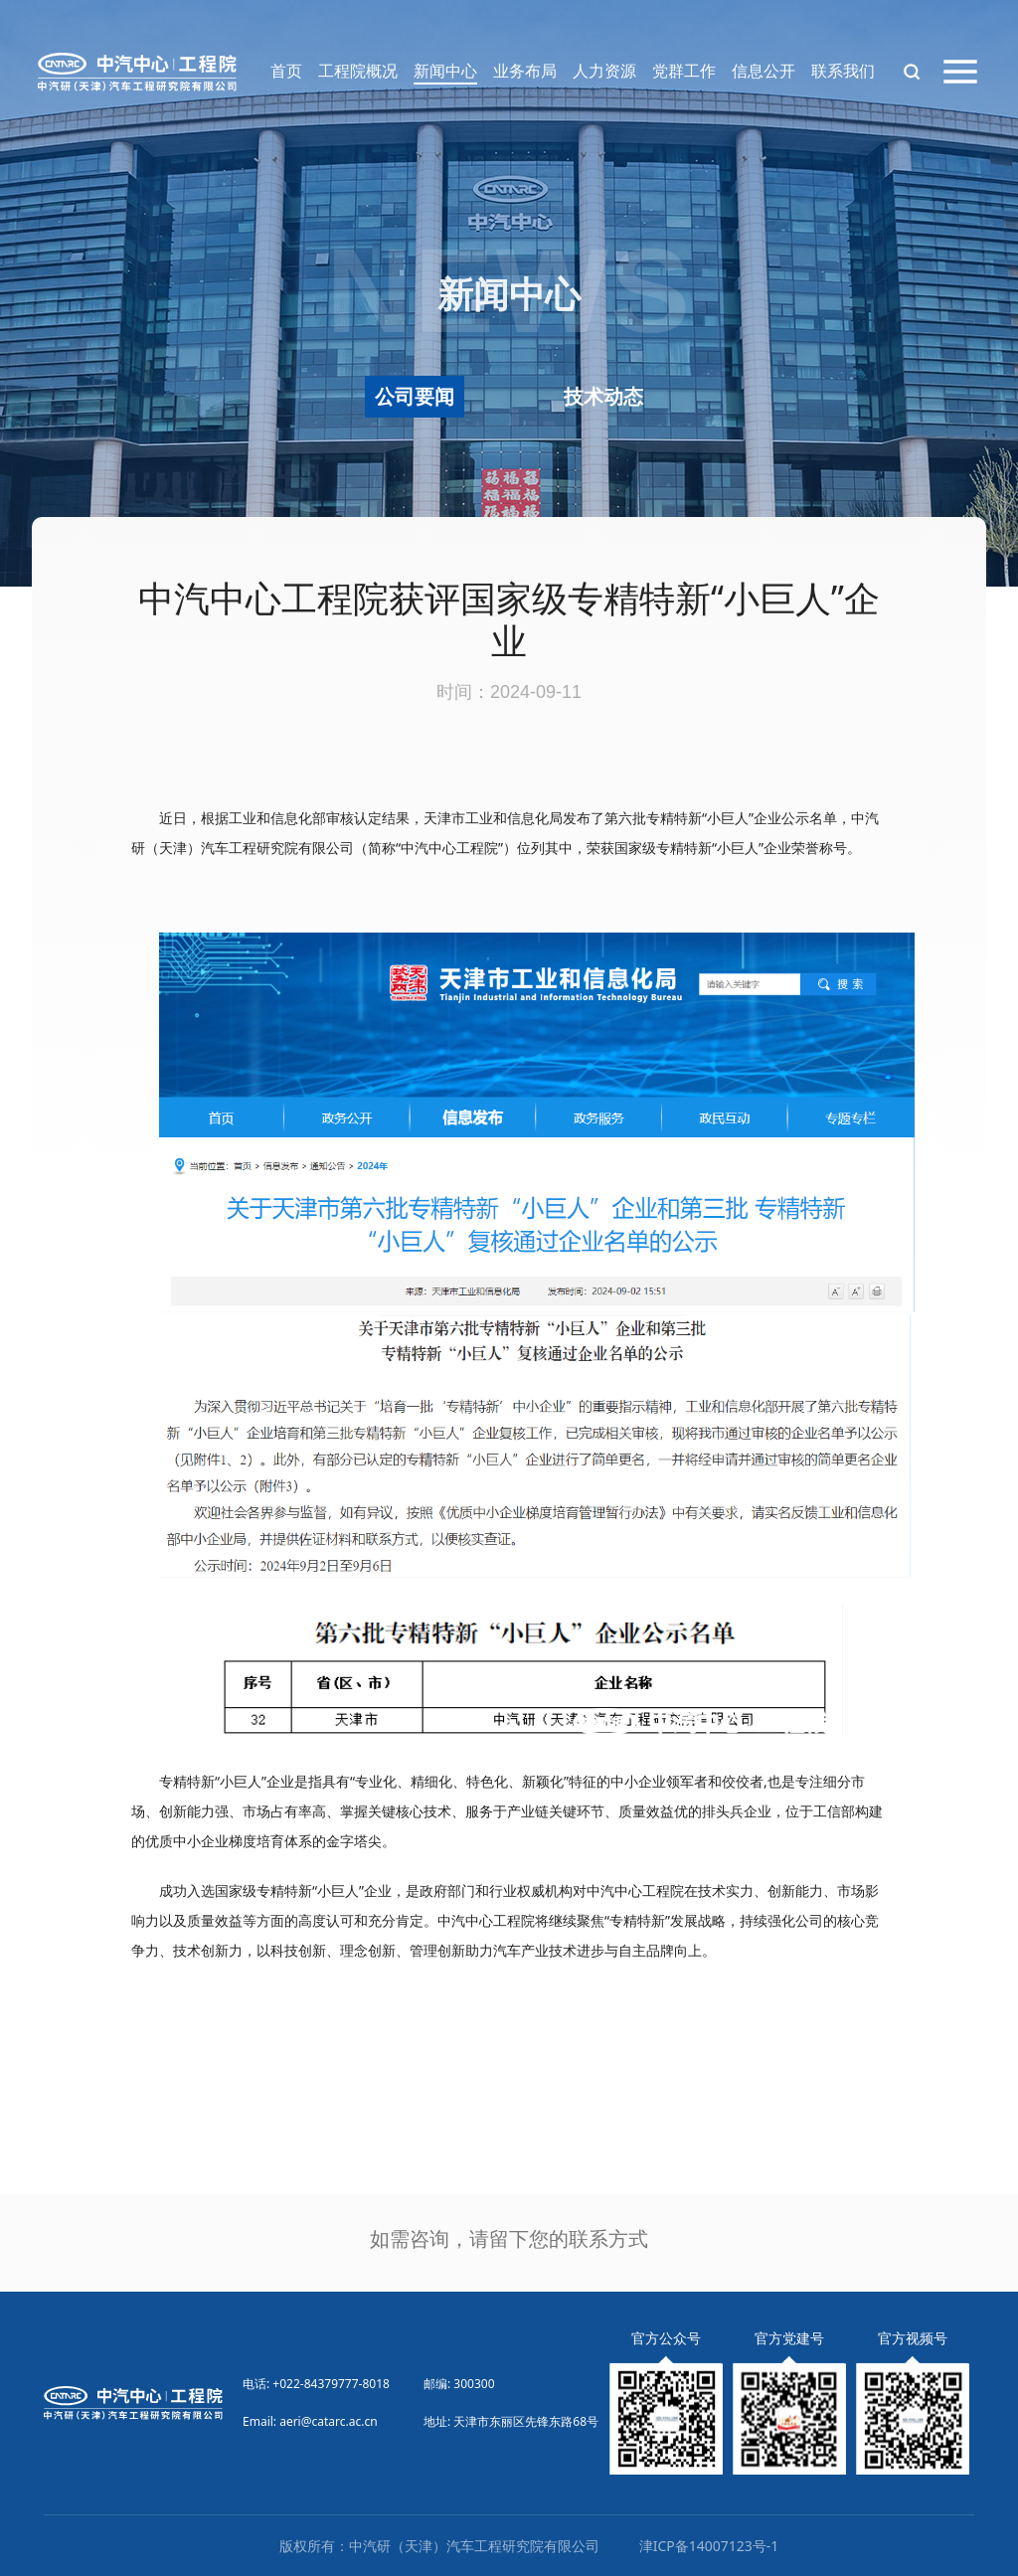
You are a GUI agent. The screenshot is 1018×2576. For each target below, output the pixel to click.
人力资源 (604, 71)
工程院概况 (358, 71)
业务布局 (525, 71)
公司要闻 (414, 396)
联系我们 (843, 71)
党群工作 (684, 71)
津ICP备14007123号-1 (709, 2545)
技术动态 (603, 396)
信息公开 (763, 71)
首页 (286, 71)
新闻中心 (445, 71)
